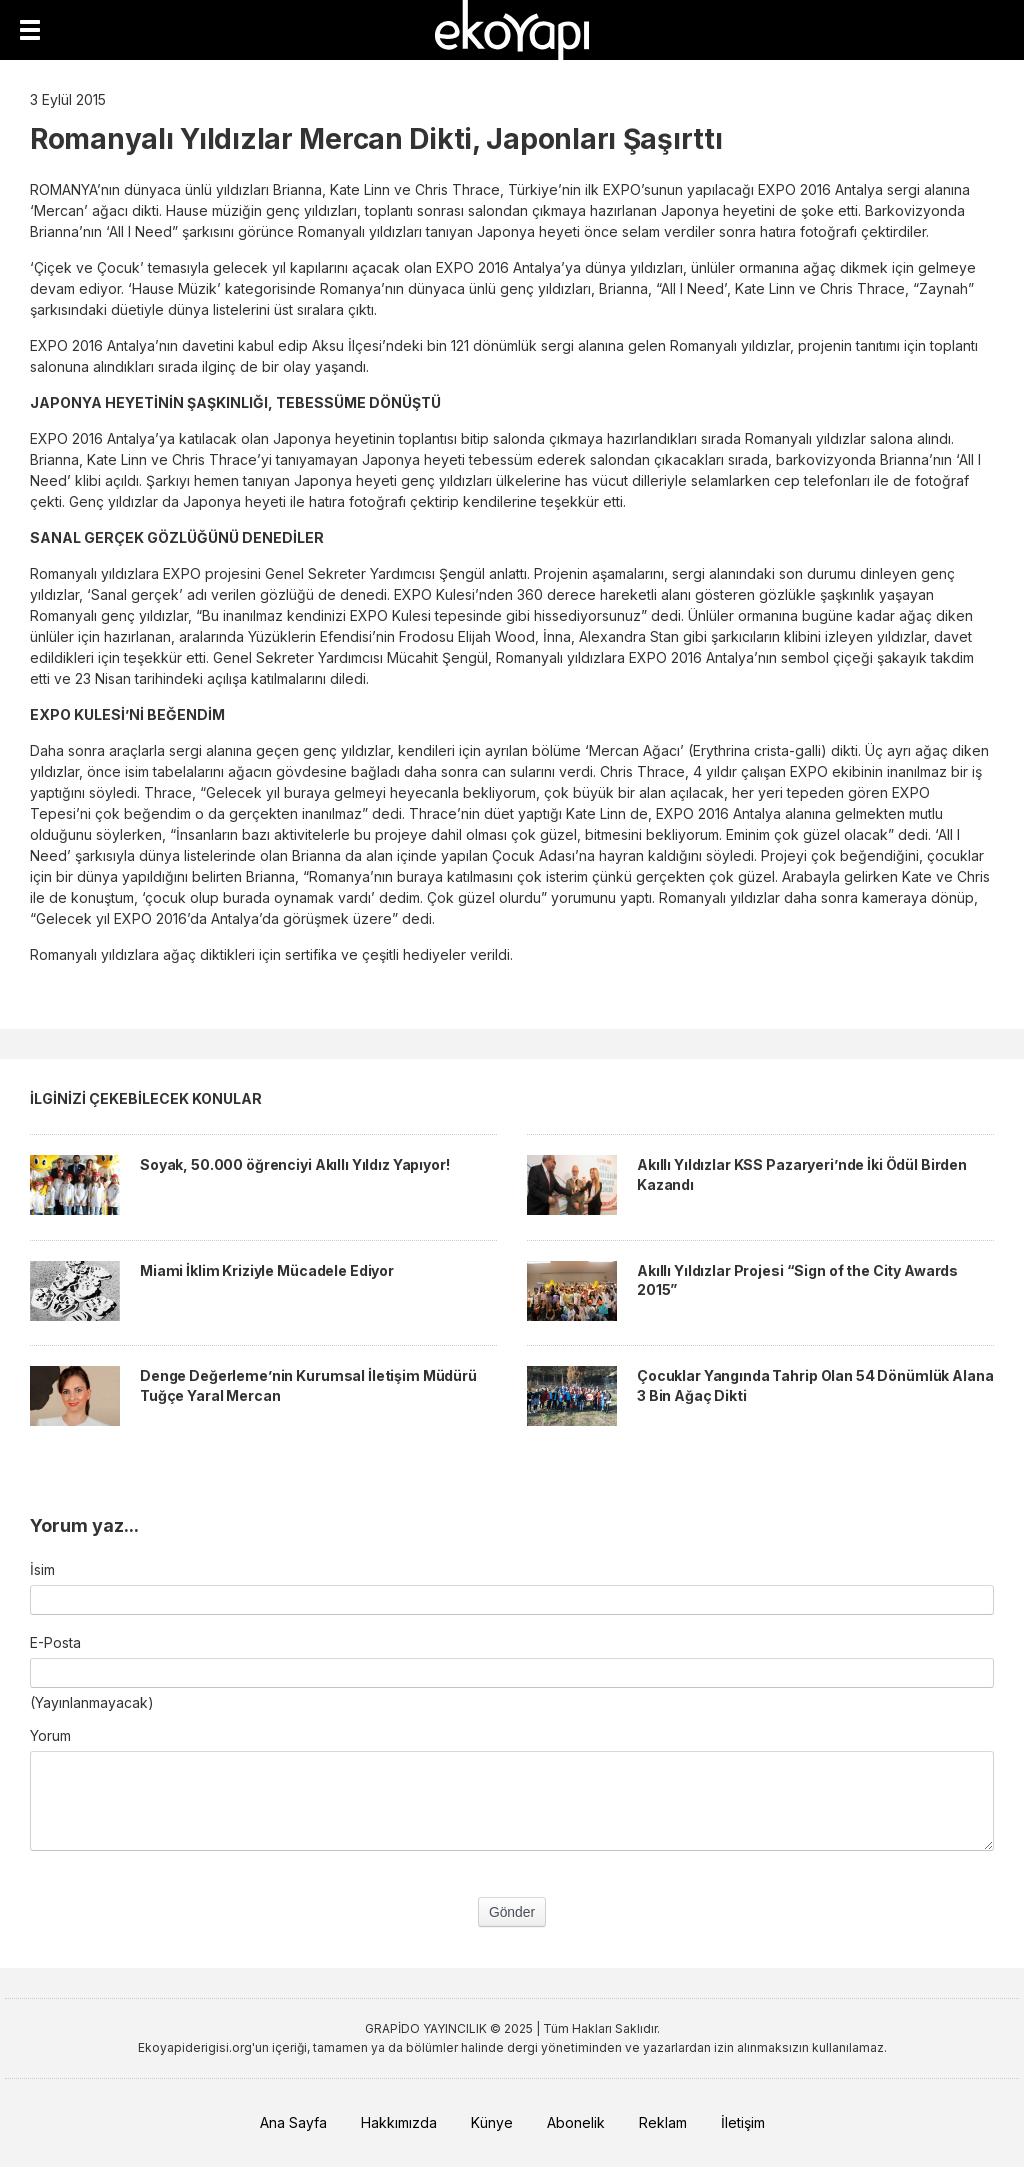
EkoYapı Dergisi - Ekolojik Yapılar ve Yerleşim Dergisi (512, 30)
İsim (42, 1569)
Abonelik (576, 2122)
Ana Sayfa (293, 2122)
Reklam (663, 2122)
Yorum (50, 1735)
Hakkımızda (399, 2122)
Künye (492, 2122)
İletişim (743, 2122)
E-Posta (55, 1642)
